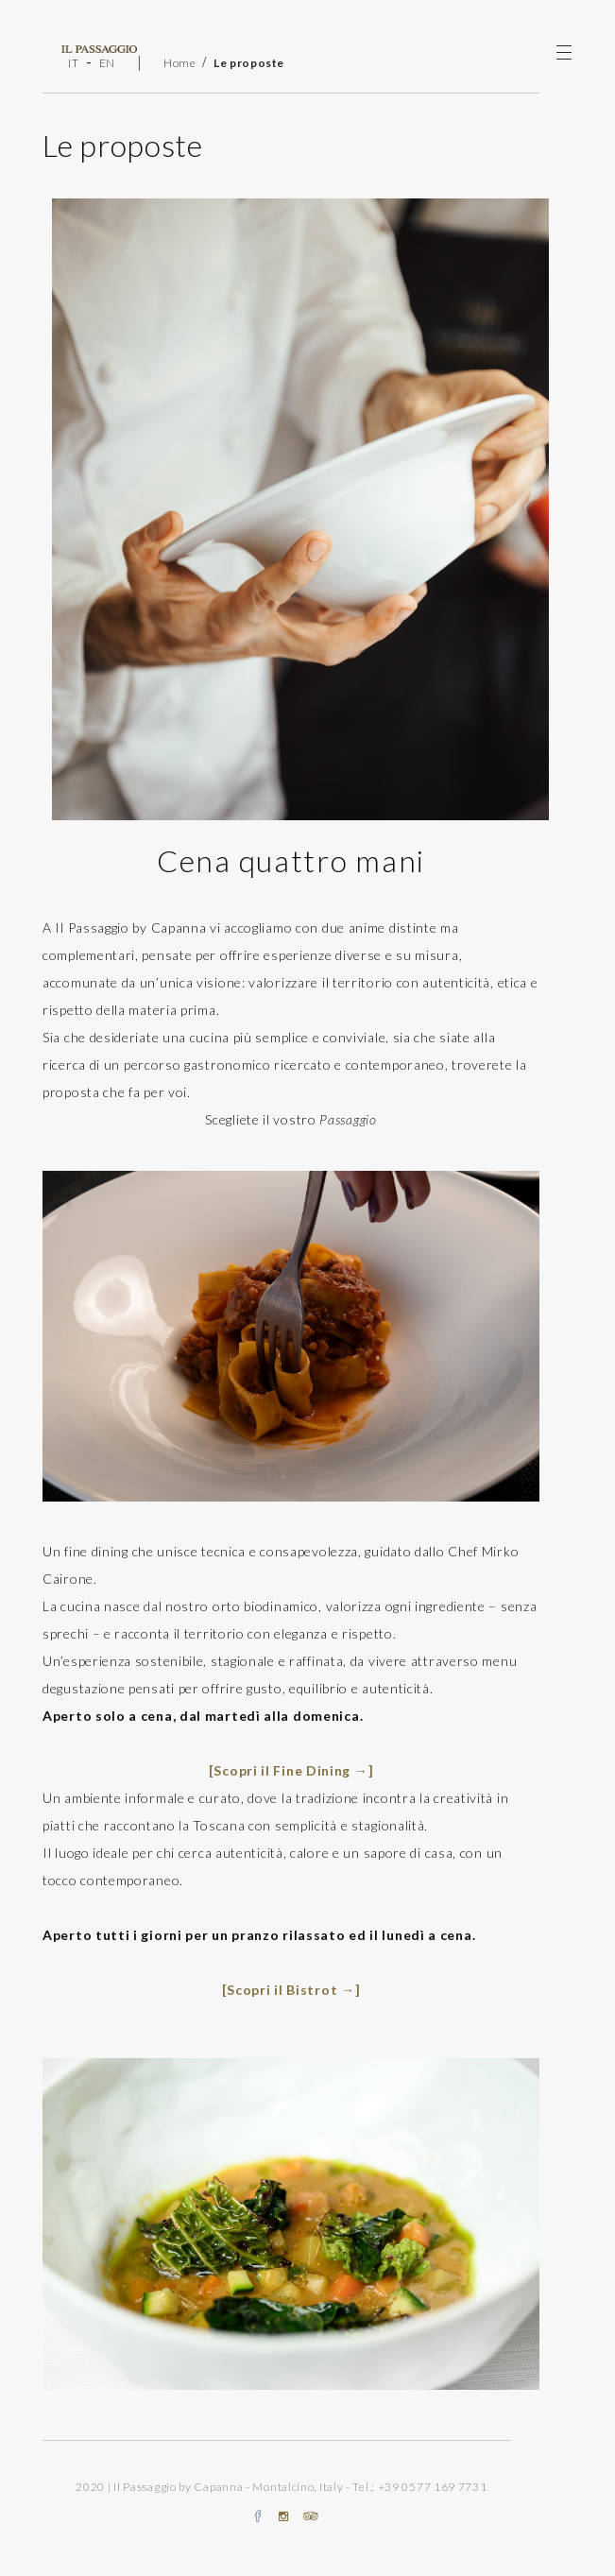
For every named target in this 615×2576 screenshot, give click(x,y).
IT (73, 63)
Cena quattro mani (291, 860)
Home (180, 63)
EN (107, 63)
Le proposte (249, 63)
